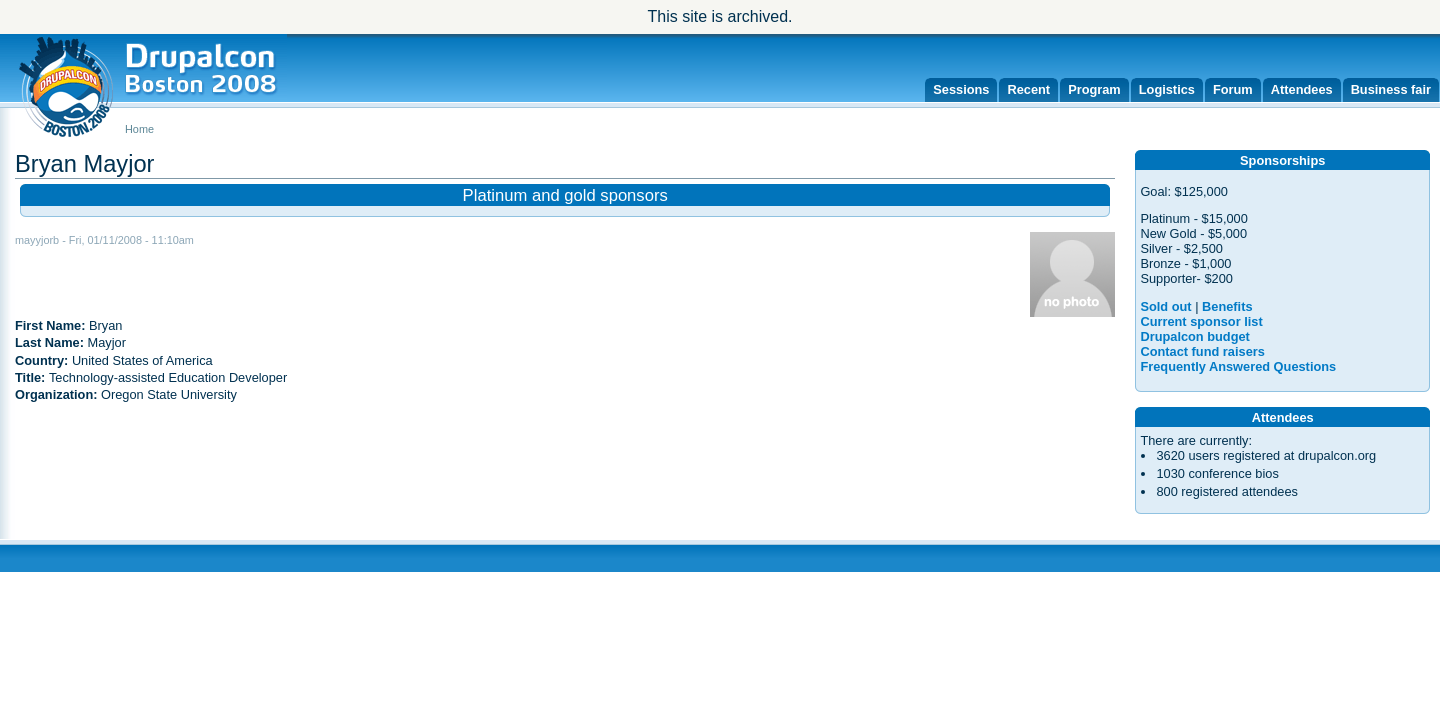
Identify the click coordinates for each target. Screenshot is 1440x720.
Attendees (1302, 89)
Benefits (1227, 306)
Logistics (1167, 89)
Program (1094, 89)
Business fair (1391, 89)
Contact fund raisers (1202, 351)
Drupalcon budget (1194, 336)
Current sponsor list (1201, 321)
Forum (1233, 89)
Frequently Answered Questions (1238, 366)
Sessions (961, 89)
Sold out (1165, 306)
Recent (1028, 89)
